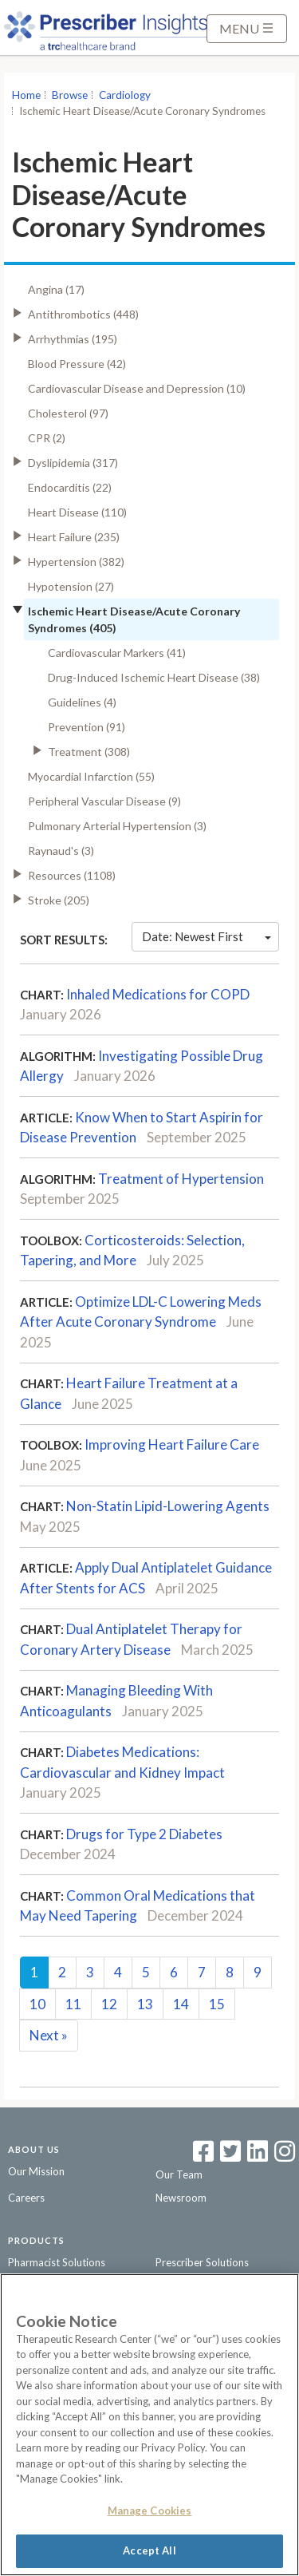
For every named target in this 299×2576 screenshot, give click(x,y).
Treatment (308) (89, 751)
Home (26, 95)
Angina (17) (56, 289)
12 (109, 2004)
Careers (26, 2197)
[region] (149, 2424)
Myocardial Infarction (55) (91, 776)
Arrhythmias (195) (72, 339)
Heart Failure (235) (74, 537)
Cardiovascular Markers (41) (117, 652)
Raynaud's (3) (61, 850)
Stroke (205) (58, 900)
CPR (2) (46, 438)
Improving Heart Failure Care (172, 1444)
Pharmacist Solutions (56, 2262)
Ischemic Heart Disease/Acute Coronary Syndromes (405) (134, 619)
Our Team (179, 2174)
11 (73, 2004)
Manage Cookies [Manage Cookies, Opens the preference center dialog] (150, 2510)
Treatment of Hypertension (181, 1178)
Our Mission (36, 2171)
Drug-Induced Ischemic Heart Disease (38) (154, 677)
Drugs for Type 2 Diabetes (144, 1834)
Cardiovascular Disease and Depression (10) (137, 388)
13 (145, 2004)
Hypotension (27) (71, 586)
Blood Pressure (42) (77, 363)
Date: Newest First (206, 936)
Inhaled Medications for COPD (158, 994)
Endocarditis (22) (70, 487)
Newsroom (181, 2197)
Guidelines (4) (82, 702)
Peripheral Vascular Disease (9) (104, 801)
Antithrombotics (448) (83, 314)
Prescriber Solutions (202, 2262)
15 (217, 2004)
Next (49, 2035)
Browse (70, 95)
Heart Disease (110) (77, 512)
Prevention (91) (86, 727)
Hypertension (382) (76, 561)
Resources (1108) (72, 875)
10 (37, 2004)
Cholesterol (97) (68, 413)
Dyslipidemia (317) (73, 462)
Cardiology (125, 95)
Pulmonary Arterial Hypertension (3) (117, 826)
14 (181, 2004)
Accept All (149, 2550)
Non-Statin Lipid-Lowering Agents (167, 1506)
